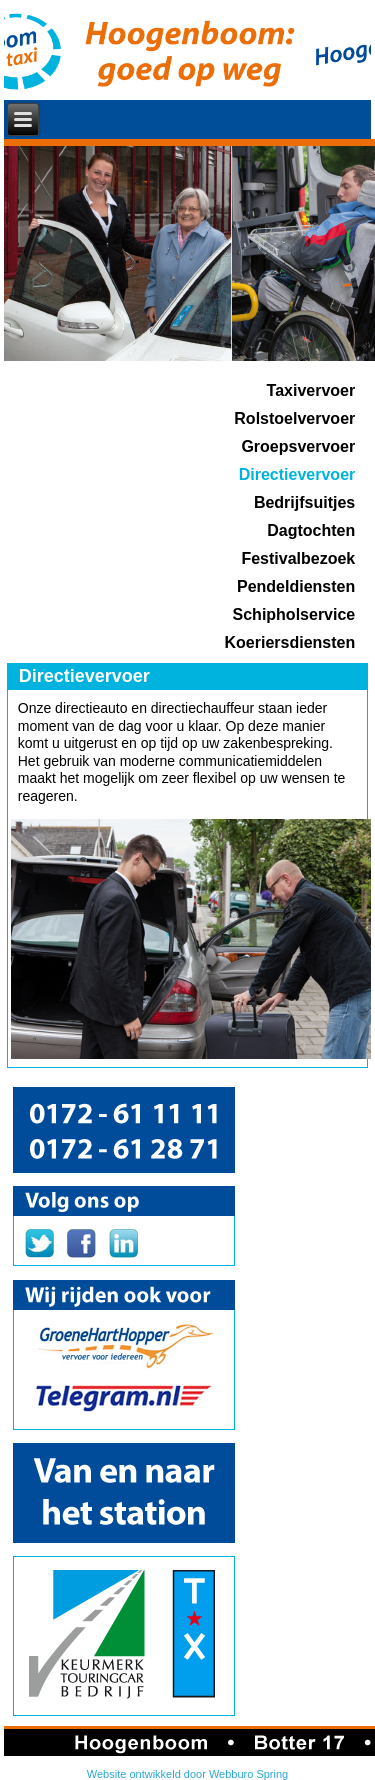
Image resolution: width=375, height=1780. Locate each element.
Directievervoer (297, 474)
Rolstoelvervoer (294, 418)
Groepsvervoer (298, 446)
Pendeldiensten (296, 586)
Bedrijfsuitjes (304, 502)
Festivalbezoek (298, 558)
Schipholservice (294, 614)
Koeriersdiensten (290, 642)
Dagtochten (311, 530)
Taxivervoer (311, 390)
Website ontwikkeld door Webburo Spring (187, 1774)
